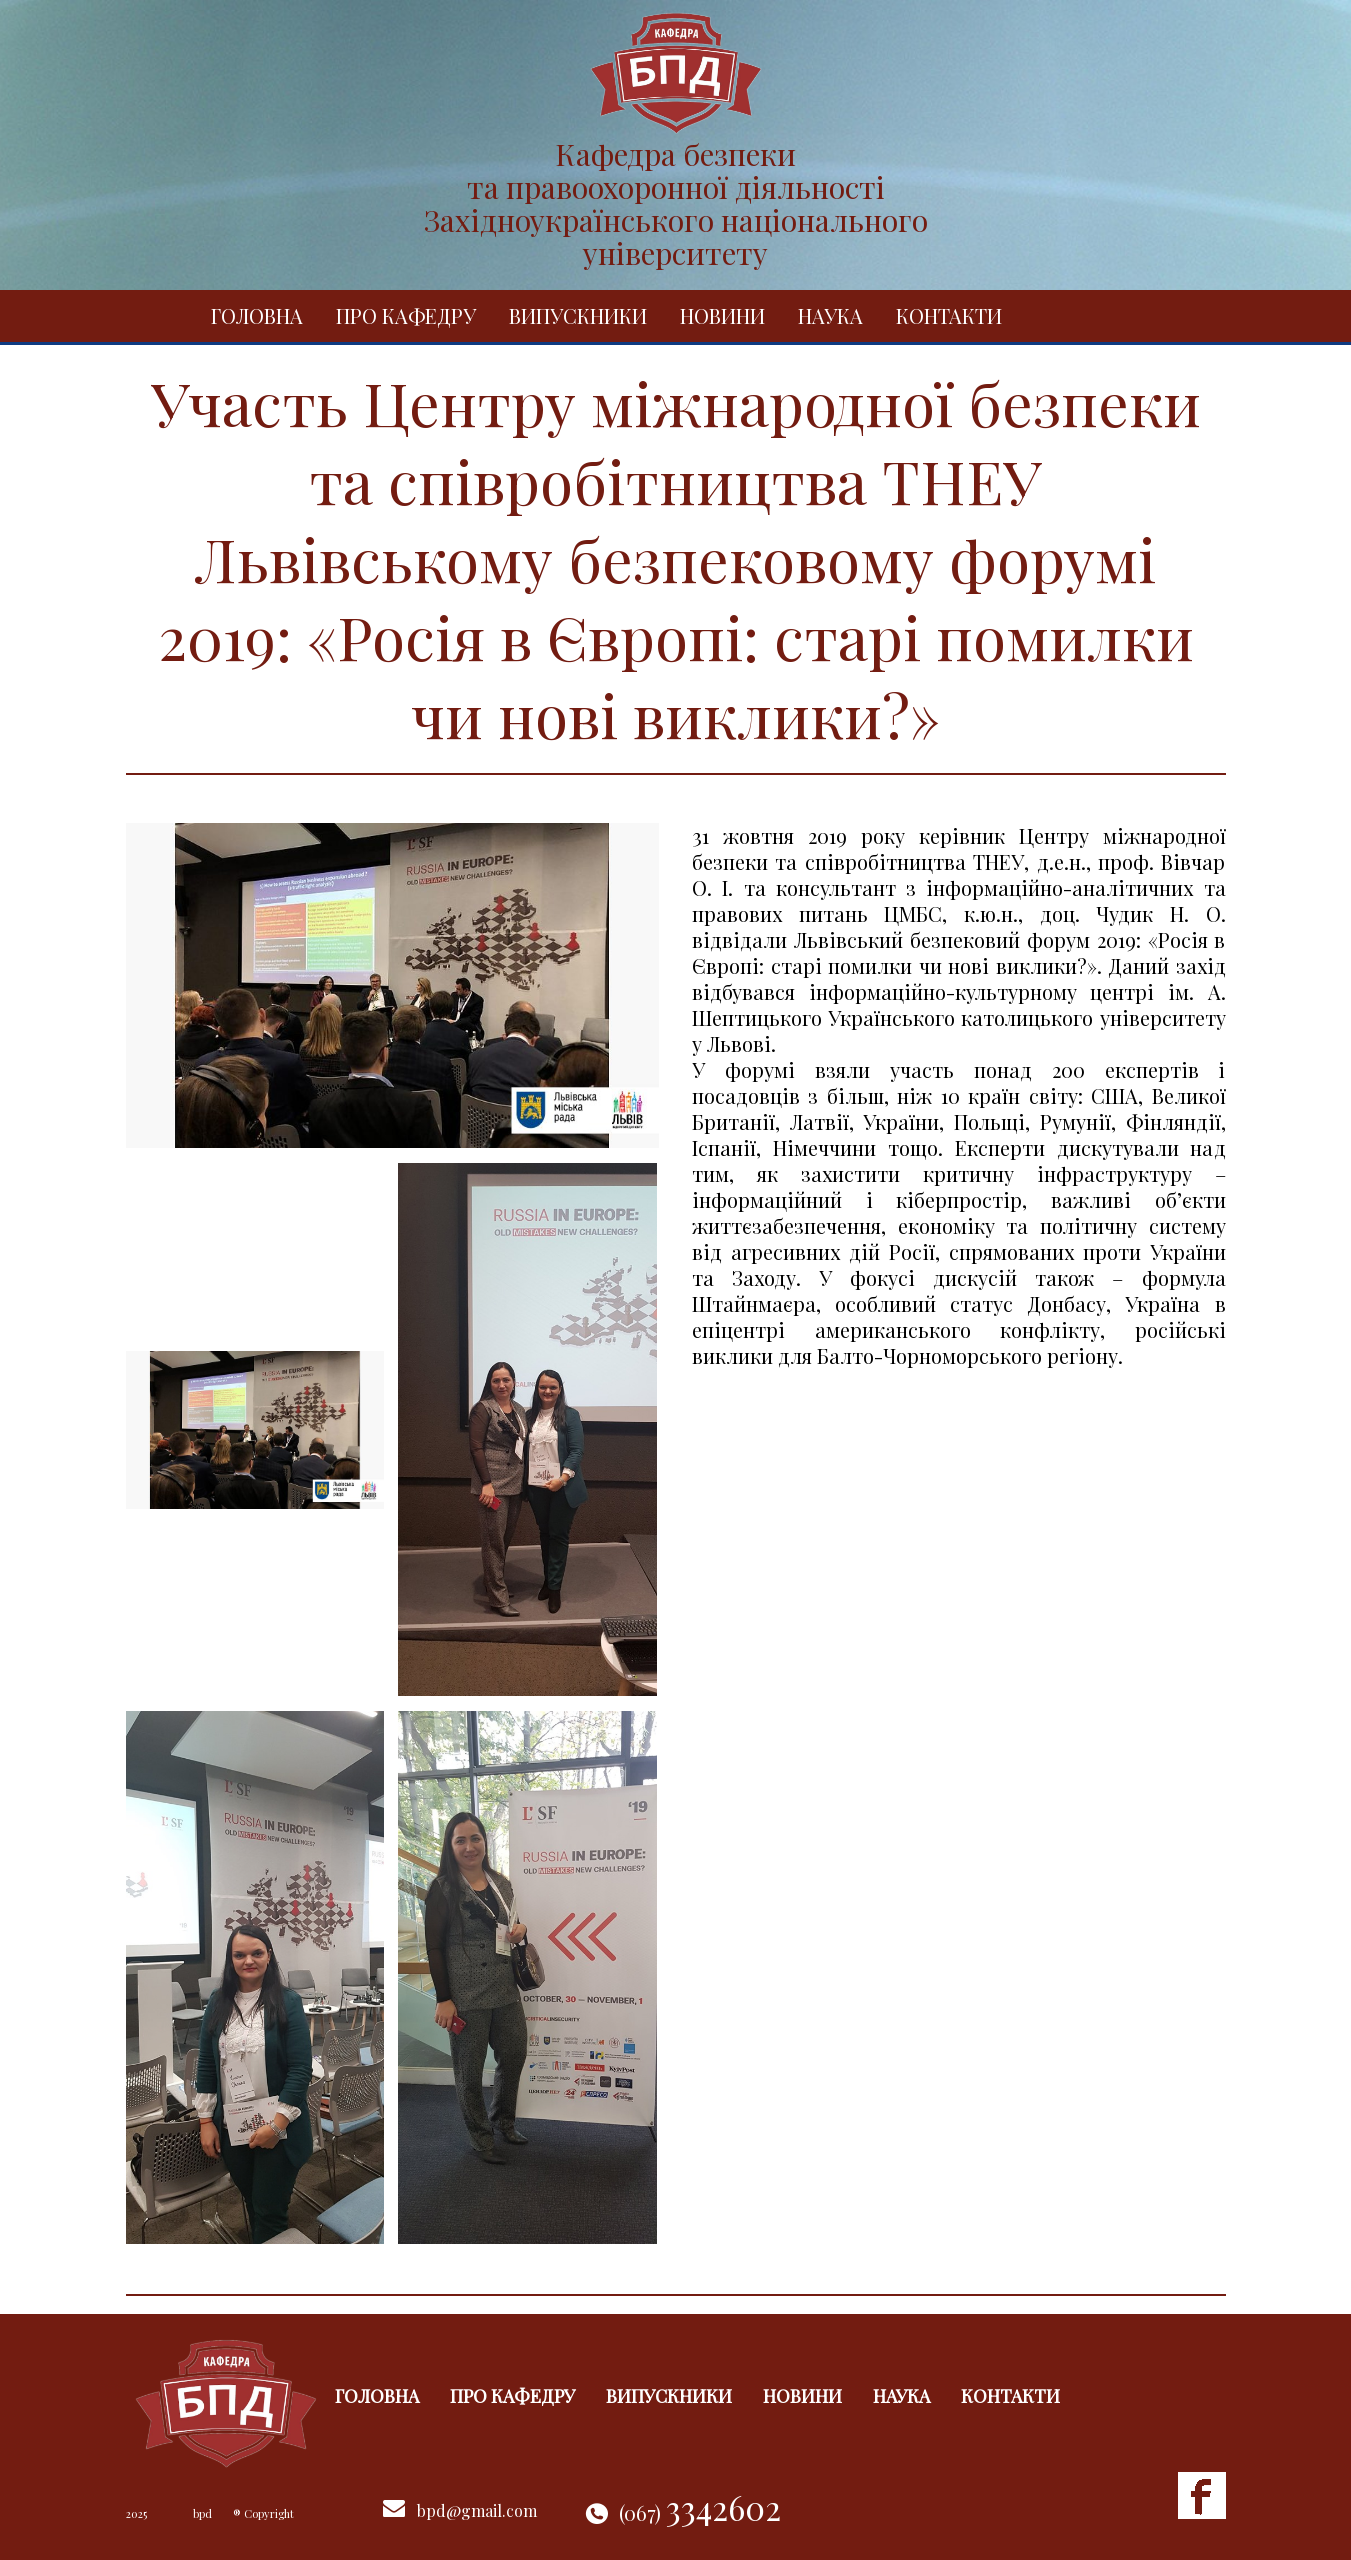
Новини (722, 315)
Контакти (949, 315)
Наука (830, 315)
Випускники (578, 315)
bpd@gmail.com (477, 2510)
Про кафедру (406, 315)
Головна (257, 315)
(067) (700, 2512)
